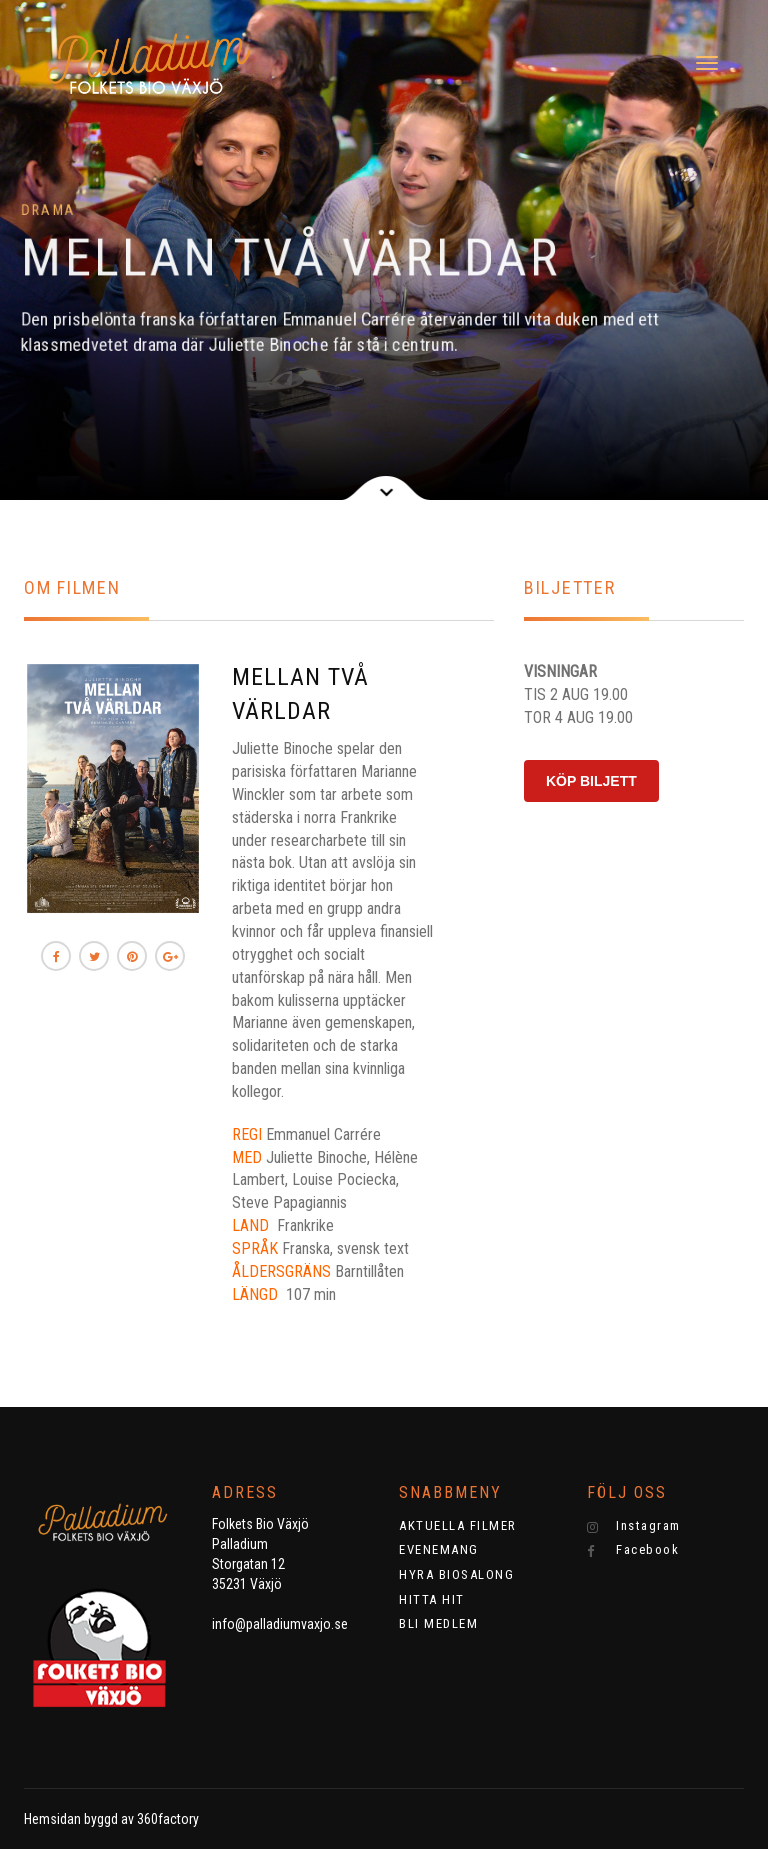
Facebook (633, 1550)
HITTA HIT (432, 1599)
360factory (168, 1819)
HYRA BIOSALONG (456, 1574)
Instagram (634, 1526)
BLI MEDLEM (438, 1623)
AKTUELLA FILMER (458, 1525)
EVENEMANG (439, 1549)
